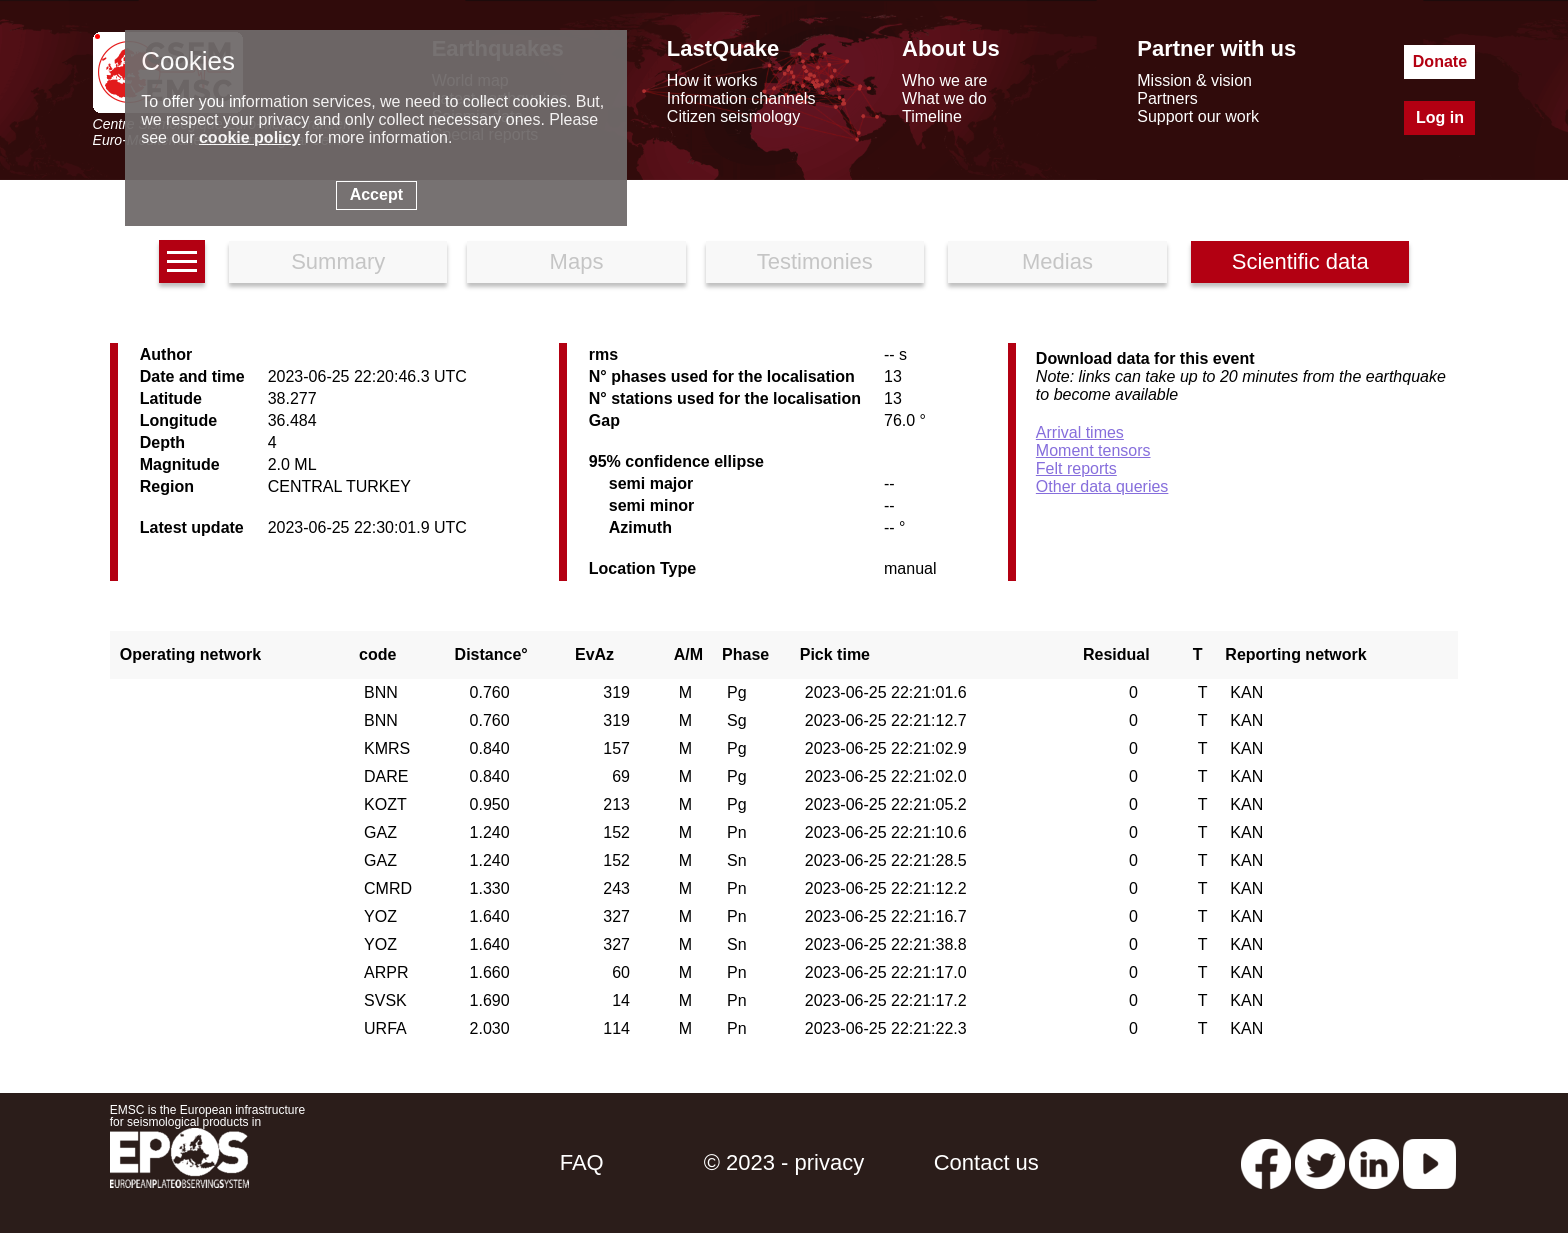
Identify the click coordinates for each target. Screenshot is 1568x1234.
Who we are (944, 80)
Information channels (741, 98)
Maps (577, 261)
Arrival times (1080, 432)
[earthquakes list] (182, 261)
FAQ (582, 1162)
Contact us (986, 1162)
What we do (944, 98)
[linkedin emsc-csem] (1374, 1162)
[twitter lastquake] (1320, 1162)
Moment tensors (1093, 450)
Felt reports (1076, 468)
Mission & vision (1194, 80)
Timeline (932, 116)
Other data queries (1102, 486)
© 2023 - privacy (784, 1162)
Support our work (1198, 116)
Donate (1440, 61)
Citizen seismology (733, 116)
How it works (712, 80)
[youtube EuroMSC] (1429, 1162)
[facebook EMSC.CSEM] (1266, 1162)
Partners (1167, 98)
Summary (338, 261)
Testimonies (815, 261)
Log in (1440, 117)
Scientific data (1300, 261)
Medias (1057, 261)
